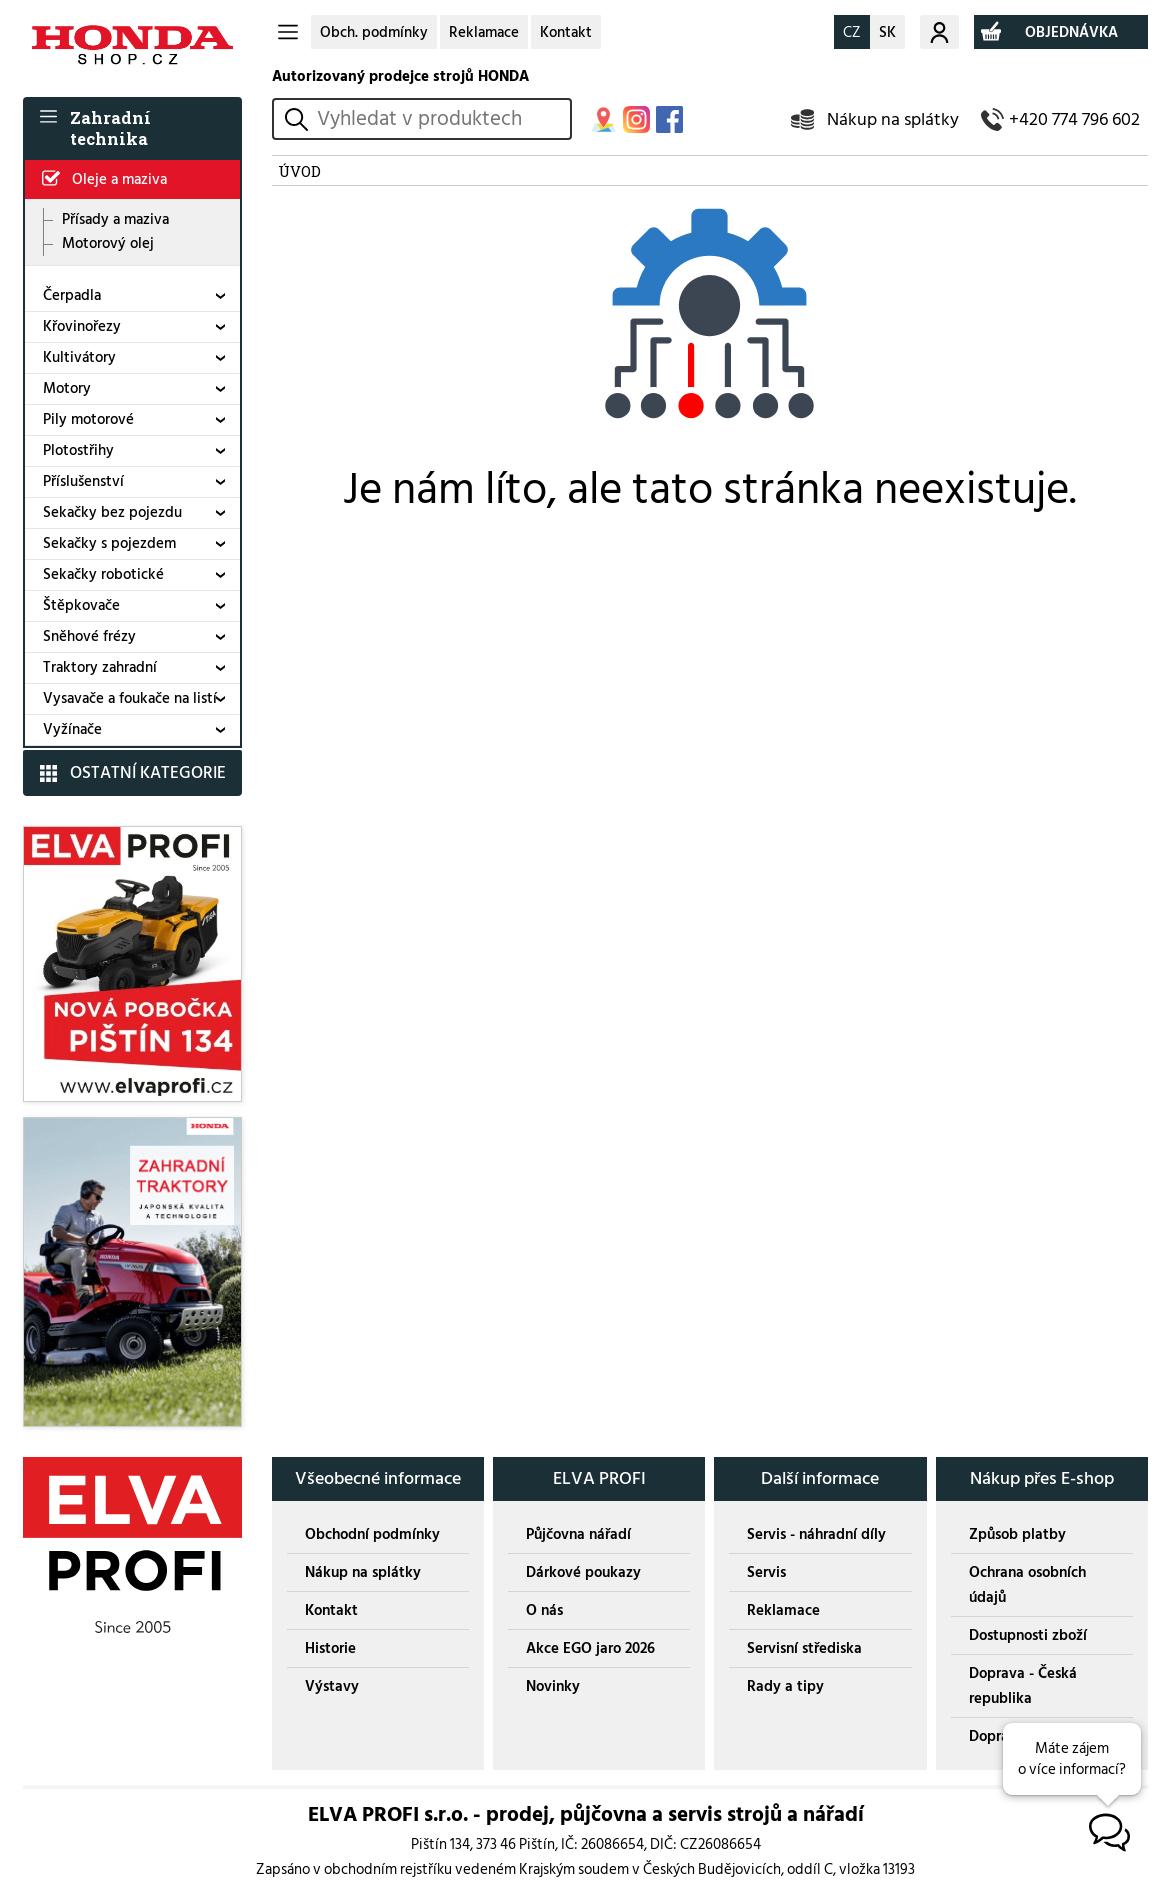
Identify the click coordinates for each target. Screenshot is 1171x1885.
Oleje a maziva (119, 179)
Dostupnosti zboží (1028, 1635)
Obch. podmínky (374, 32)
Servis (766, 1572)
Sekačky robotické (103, 574)
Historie (330, 1648)
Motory (67, 388)
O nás (544, 1610)
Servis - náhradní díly (816, 1534)
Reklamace (484, 32)
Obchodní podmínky (372, 1534)
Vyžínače (72, 729)
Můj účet (939, 32)
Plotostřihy (78, 450)
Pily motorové (88, 419)
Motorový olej (108, 244)
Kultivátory (79, 357)
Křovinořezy (82, 326)
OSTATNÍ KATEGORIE (148, 773)
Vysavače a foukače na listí (130, 698)
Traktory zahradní (100, 667)
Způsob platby (1017, 1534)
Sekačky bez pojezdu (112, 512)
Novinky (553, 1686)
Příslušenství (83, 481)
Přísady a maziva (115, 220)
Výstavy (332, 1686)
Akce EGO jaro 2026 (590, 1648)
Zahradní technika (110, 128)
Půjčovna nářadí (578, 1534)
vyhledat (299, 119)
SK (887, 32)
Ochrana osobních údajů (1027, 1585)
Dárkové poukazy (583, 1572)
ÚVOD (299, 171)
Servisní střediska (804, 1648)
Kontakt (566, 32)
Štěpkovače (81, 605)
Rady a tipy (785, 1686)
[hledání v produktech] (440, 119)
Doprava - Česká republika (1023, 1686)
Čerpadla (72, 295)
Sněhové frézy (89, 636)
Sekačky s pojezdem (109, 543)
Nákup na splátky (893, 119)
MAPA (603, 119)
